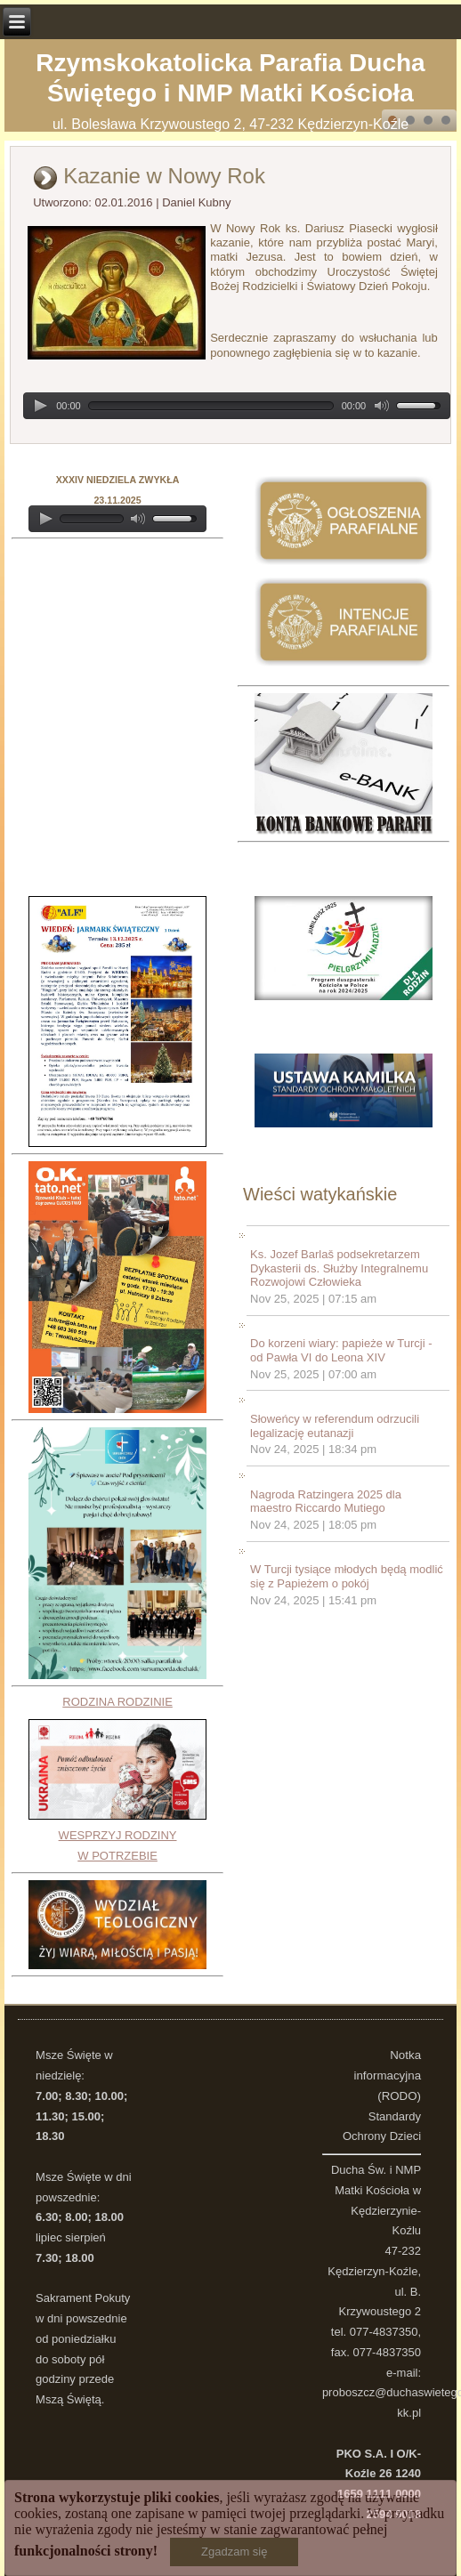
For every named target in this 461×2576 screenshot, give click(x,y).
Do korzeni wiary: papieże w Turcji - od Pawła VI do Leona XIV (341, 1350)
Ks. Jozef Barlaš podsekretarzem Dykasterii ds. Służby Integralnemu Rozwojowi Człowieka (339, 1268)
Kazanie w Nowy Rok (164, 176)
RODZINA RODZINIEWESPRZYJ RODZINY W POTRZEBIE (117, 1778)
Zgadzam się (234, 2551)
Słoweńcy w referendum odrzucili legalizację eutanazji (334, 1426)
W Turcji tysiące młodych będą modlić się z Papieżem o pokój (346, 1576)
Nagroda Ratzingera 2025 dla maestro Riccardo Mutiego (325, 1501)
